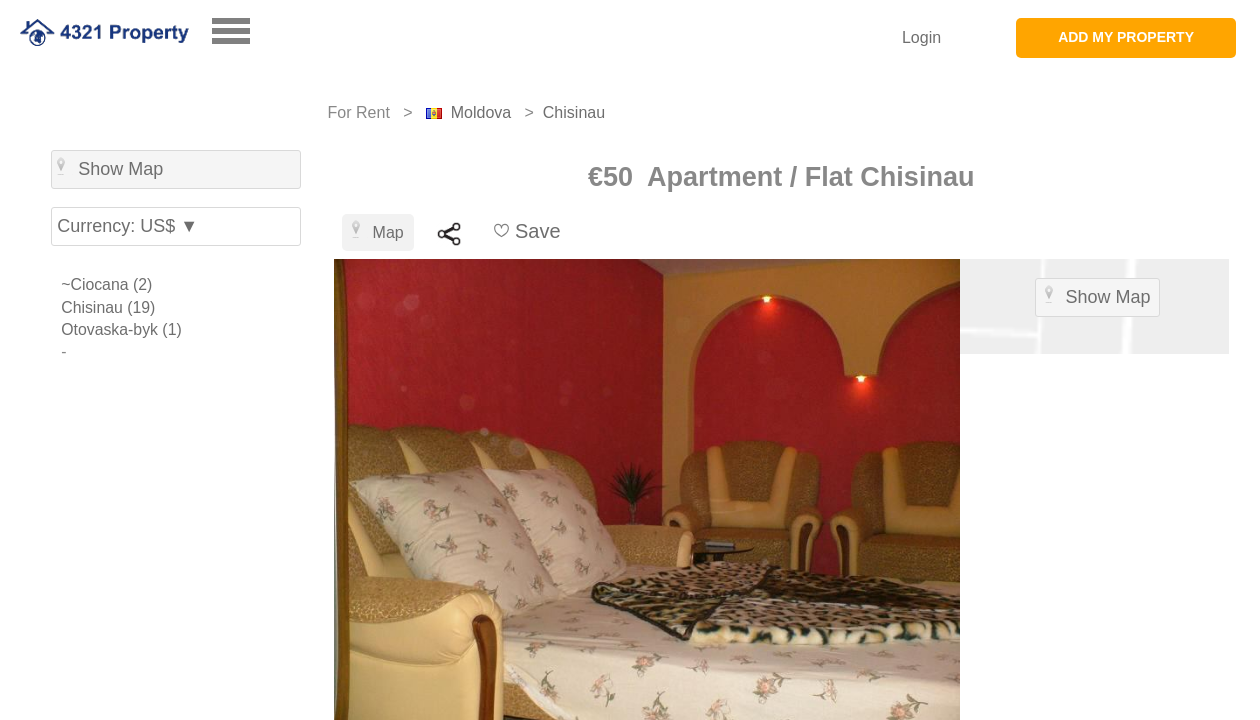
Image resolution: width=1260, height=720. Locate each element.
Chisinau (574, 112)
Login (921, 37)
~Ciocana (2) (106, 284)
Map (378, 230)
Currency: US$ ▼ (127, 226)
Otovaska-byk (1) (121, 329)
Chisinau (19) (108, 307)
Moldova (481, 112)
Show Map (110, 168)
